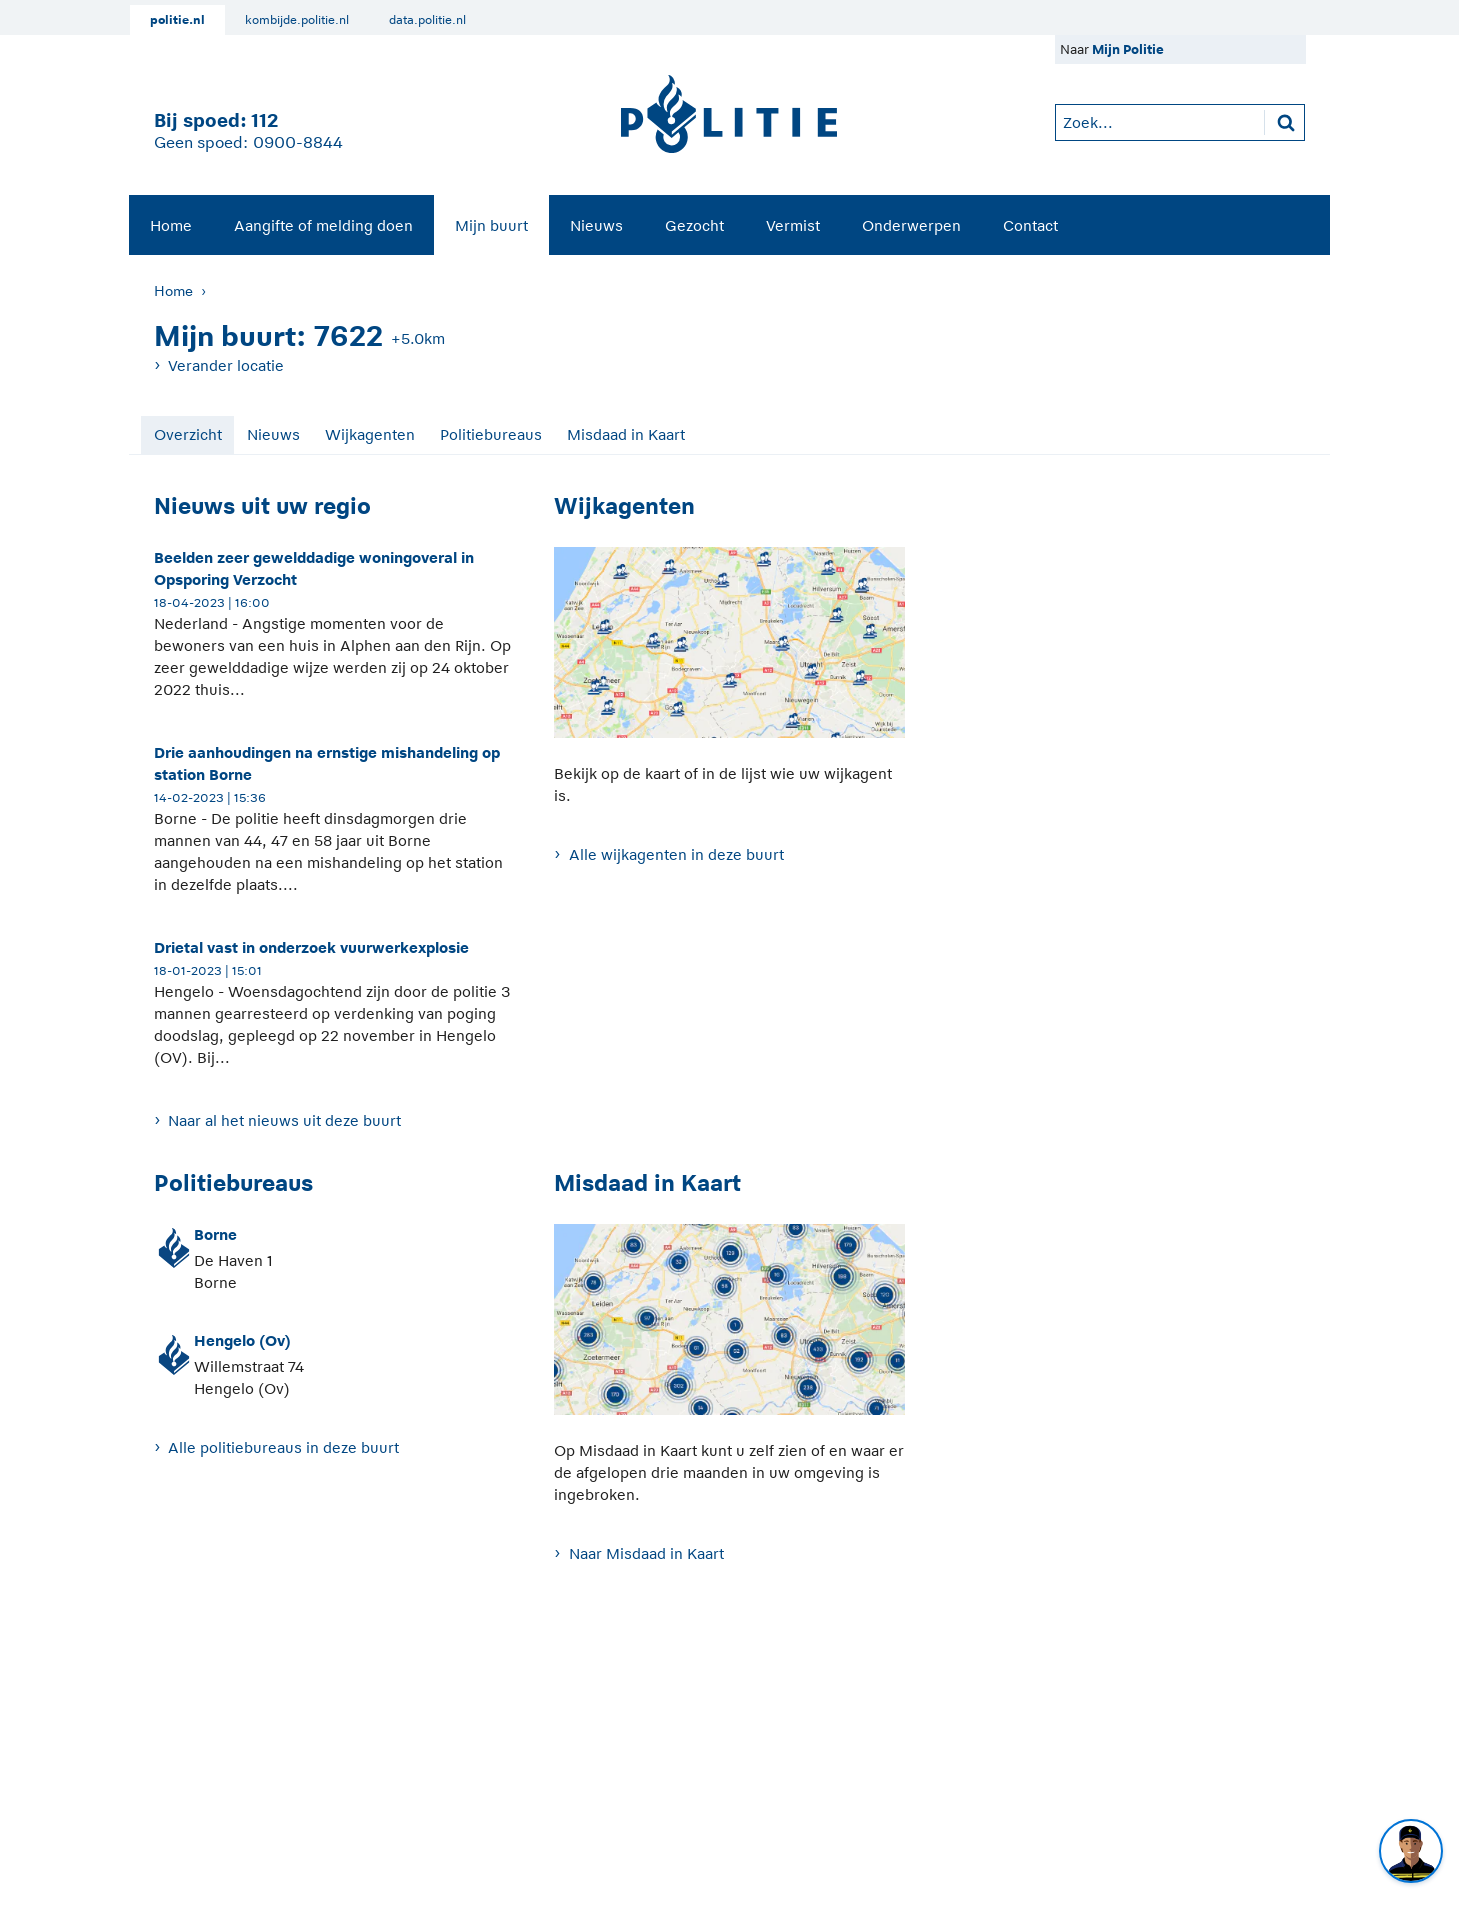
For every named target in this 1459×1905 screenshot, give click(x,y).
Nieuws (596, 225)
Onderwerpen (911, 225)
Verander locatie (226, 365)
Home (171, 225)
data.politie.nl (427, 20)
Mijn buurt (491, 225)
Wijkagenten (370, 434)
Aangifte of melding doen (323, 225)
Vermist (793, 225)
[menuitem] (171, 225)
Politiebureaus (491, 434)
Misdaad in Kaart (626, 434)
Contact (1030, 225)
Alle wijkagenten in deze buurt (676, 854)
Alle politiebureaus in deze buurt (283, 1447)
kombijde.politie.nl (297, 20)
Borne (215, 1234)
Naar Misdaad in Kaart (646, 1553)
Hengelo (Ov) (242, 1340)
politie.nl (177, 20)
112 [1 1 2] (264, 120)
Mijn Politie (1128, 49)
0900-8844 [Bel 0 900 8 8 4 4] (298, 143)
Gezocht (694, 225)
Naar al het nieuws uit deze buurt (284, 1120)
